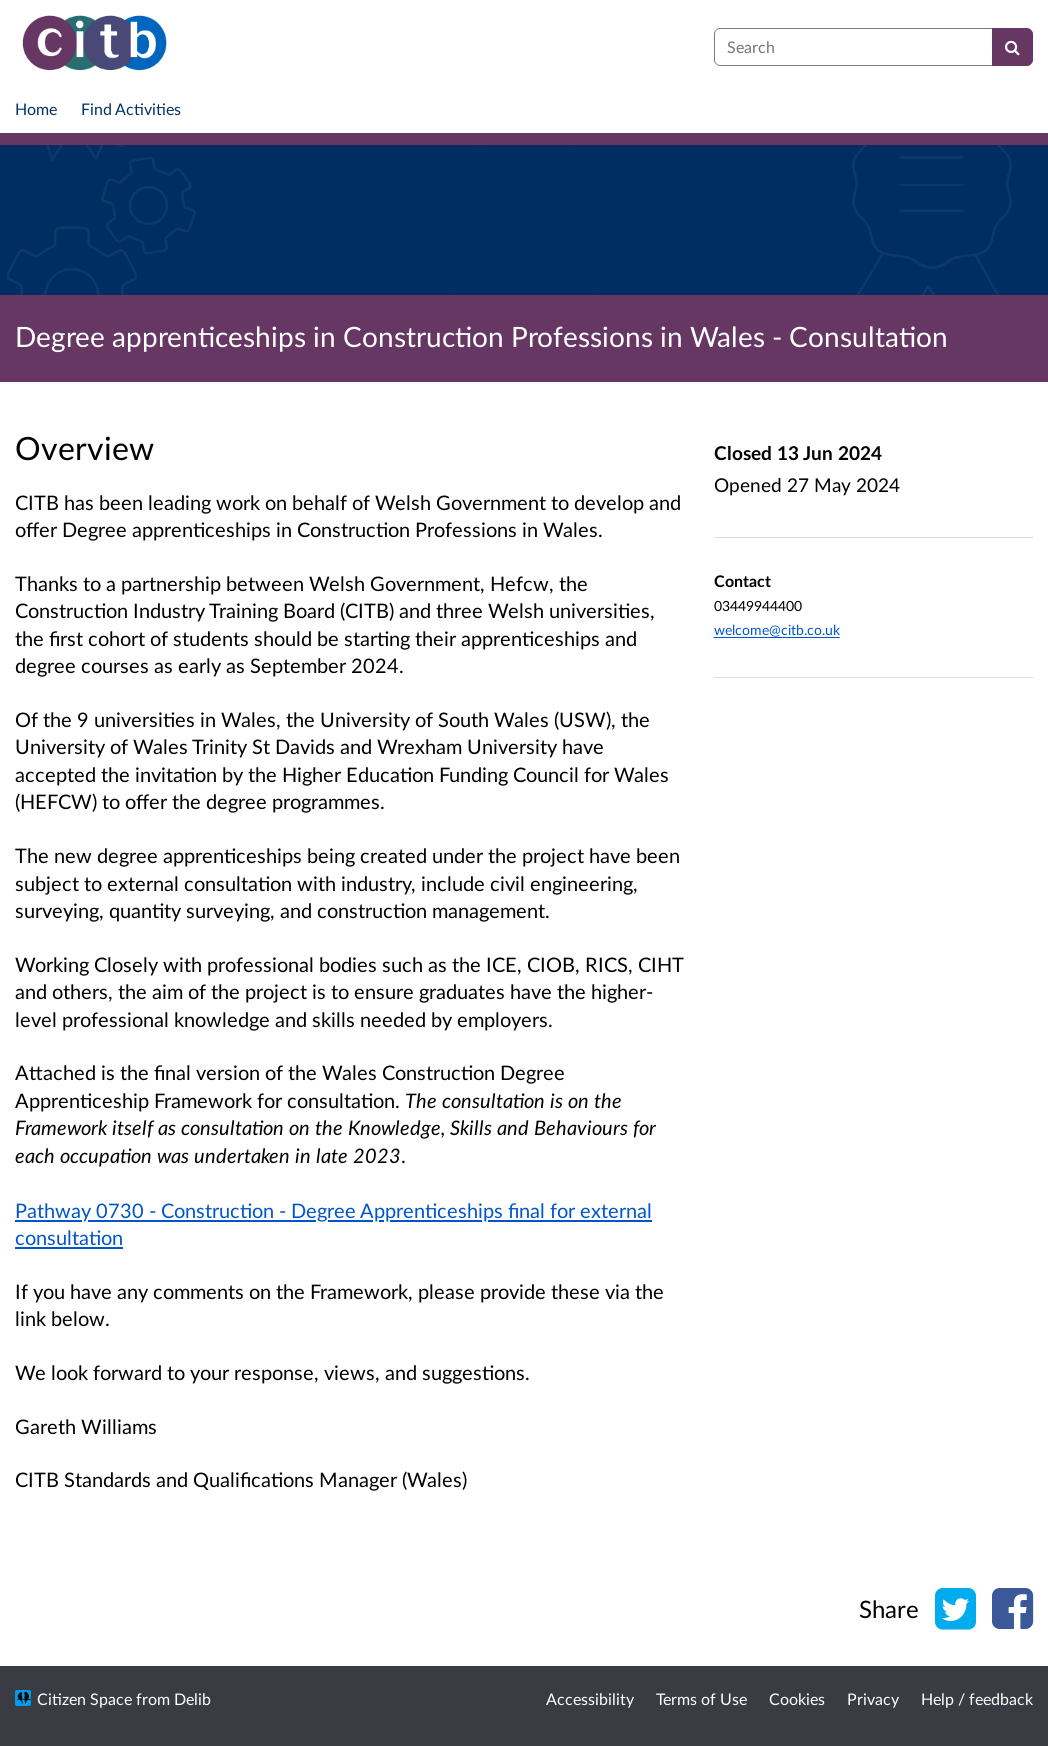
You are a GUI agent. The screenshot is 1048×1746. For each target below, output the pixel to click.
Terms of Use (701, 1698)
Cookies (797, 1698)
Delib (192, 1698)
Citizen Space (84, 1698)
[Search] (1012, 47)
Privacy (873, 1698)
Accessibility (590, 1698)
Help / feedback (977, 1698)
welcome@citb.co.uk (777, 629)
